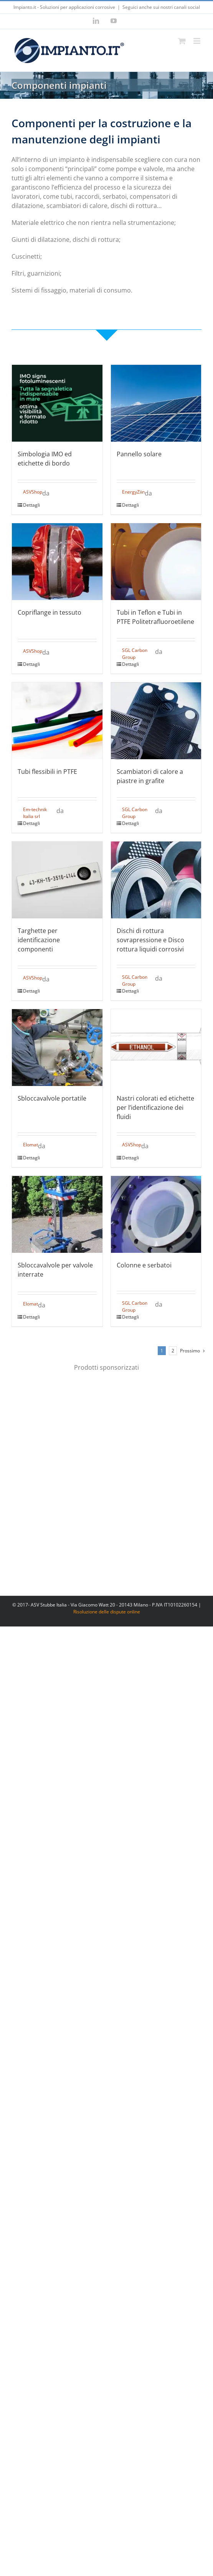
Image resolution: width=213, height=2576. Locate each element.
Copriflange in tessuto (49, 612)
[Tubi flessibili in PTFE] (57, 720)
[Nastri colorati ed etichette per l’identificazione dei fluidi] (156, 1047)
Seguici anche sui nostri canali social (161, 7)
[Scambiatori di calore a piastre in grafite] (156, 720)
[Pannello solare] (156, 403)
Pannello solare (139, 454)
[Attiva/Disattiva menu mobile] (197, 41)
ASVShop (32, 492)
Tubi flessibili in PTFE (47, 771)
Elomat (30, 1144)
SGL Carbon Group (134, 653)
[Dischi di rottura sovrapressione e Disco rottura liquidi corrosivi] (156, 879)
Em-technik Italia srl (35, 813)
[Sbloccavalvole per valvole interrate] (57, 1214)
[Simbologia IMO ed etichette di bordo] (57, 403)
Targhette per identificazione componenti (39, 939)
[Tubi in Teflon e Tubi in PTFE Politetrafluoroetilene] (156, 561)
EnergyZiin (133, 492)
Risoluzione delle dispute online (106, 1611)
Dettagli (31, 505)
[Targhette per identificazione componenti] (57, 879)
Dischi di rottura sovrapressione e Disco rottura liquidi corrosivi (150, 939)
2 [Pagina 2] (173, 1350)
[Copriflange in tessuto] (57, 561)
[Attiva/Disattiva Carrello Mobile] (182, 41)
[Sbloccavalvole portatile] (57, 1047)
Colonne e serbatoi (144, 1265)
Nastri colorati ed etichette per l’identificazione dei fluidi (155, 1107)
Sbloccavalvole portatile (52, 1098)
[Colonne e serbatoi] (156, 1214)
